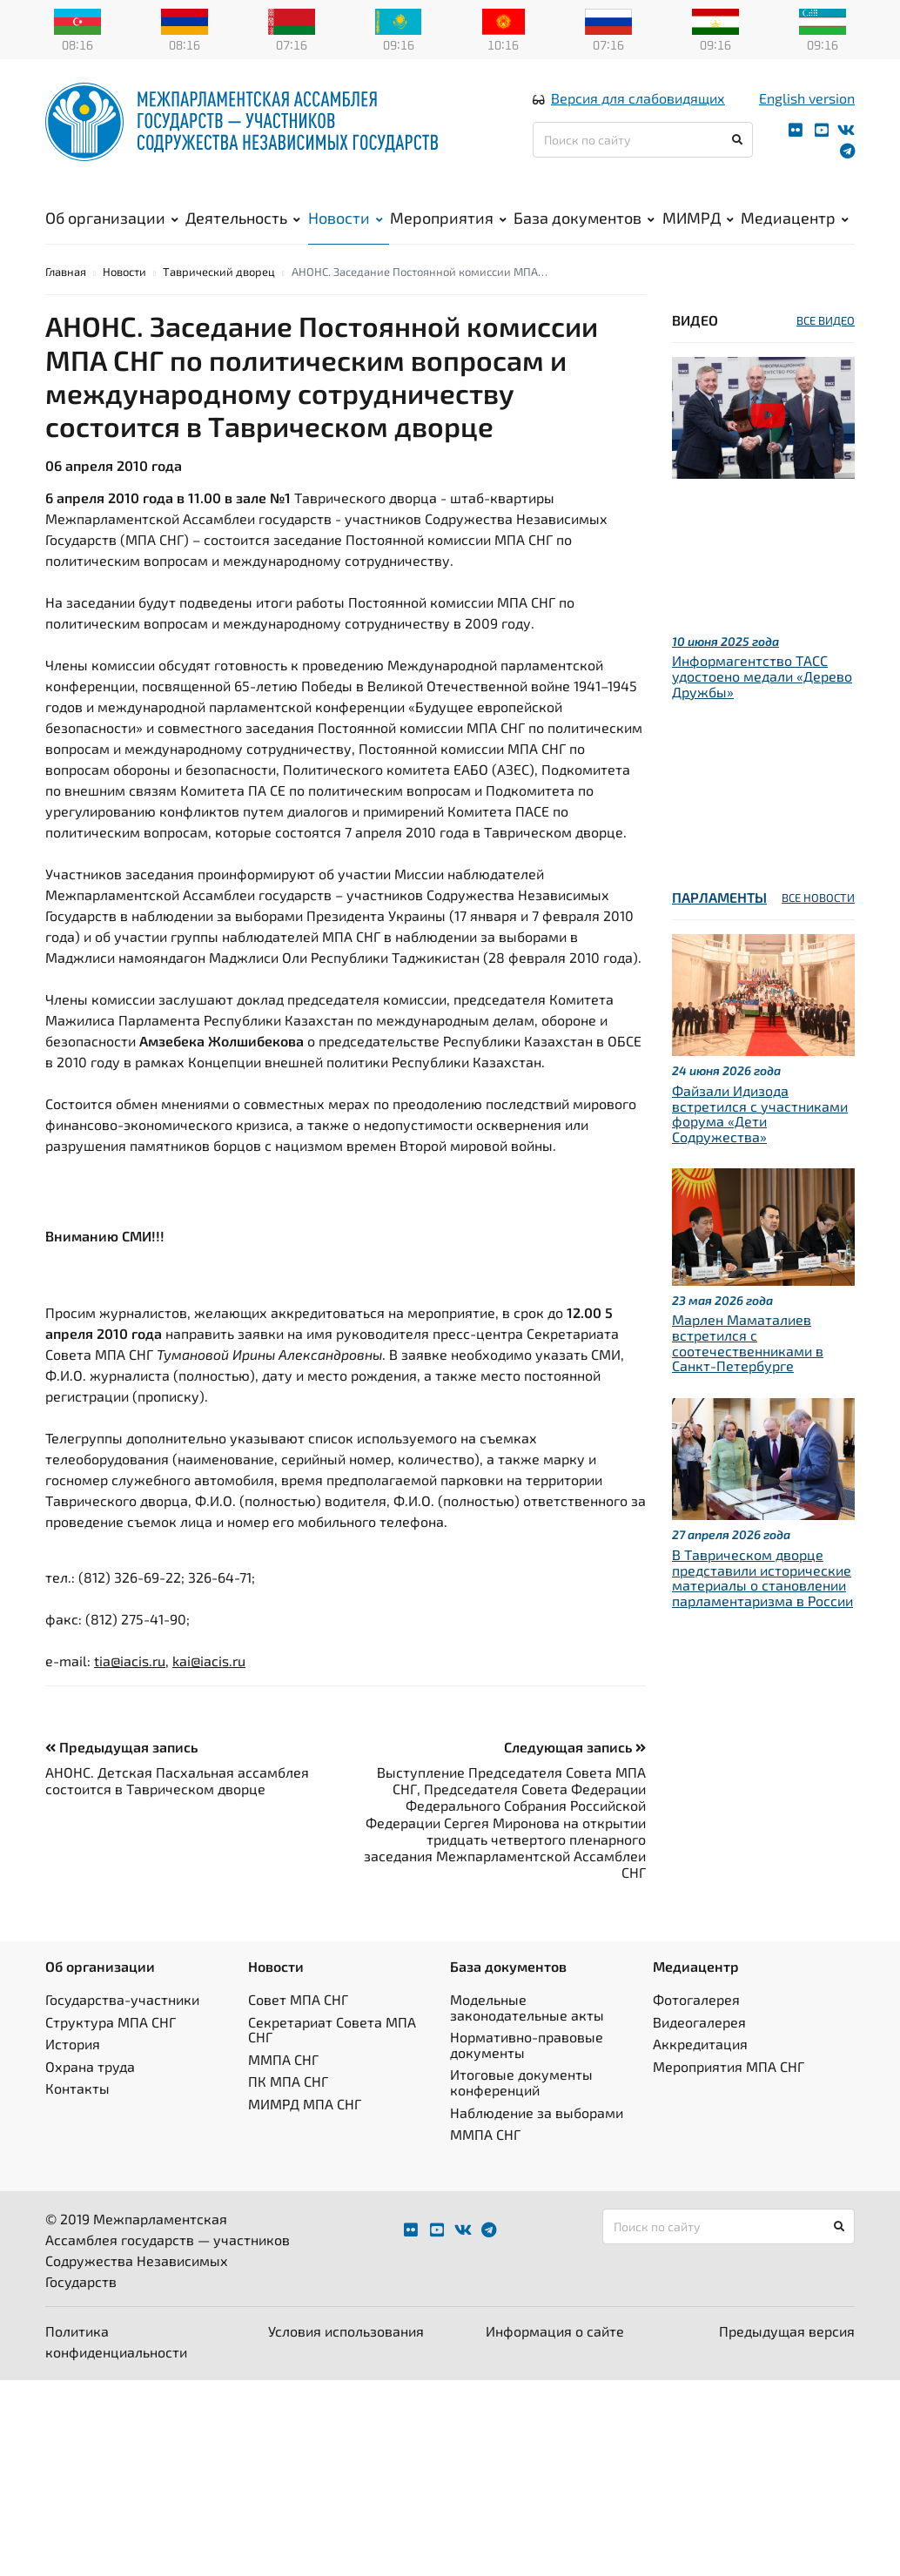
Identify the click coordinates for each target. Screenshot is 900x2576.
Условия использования (346, 2354)
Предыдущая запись (121, 1770)
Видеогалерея (699, 2045)
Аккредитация (700, 2068)
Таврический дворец (219, 295)
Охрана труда (90, 2090)
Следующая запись (575, 1770)
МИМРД (698, 227)
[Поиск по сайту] (643, 149)
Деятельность (242, 227)
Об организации (111, 227)
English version (807, 107)
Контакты (77, 2112)
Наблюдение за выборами (536, 2136)
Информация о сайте (555, 2354)
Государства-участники (122, 2022)
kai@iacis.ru (208, 1684)
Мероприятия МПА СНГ (728, 2090)
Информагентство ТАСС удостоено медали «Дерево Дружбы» (762, 699)
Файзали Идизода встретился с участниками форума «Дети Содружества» (760, 1137)
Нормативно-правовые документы (526, 2069)
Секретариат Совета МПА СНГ (332, 2053)
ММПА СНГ (283, 2083)
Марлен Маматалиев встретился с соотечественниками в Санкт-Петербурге (747, 1366)
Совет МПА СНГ (298, 2022)
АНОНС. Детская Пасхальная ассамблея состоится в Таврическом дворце (177, 1803)
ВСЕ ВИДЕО (825, 344)
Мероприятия (448, 227)
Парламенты (719, 921)
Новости (345, 227)
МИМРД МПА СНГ (304, 2127)
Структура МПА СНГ (110, 2045)
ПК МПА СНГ (288, 2105)
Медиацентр (795, 227)
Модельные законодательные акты (527, 2030)
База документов (584, 227)
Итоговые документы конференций (521, 2106)
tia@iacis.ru (129, 1684)
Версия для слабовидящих (638, 107)
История (72, 2068)
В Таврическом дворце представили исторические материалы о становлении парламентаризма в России (762, 1601)
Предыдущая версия (787, 2354)
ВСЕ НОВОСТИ (818, 922)
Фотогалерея (696, 2022)
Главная (65, 295)
